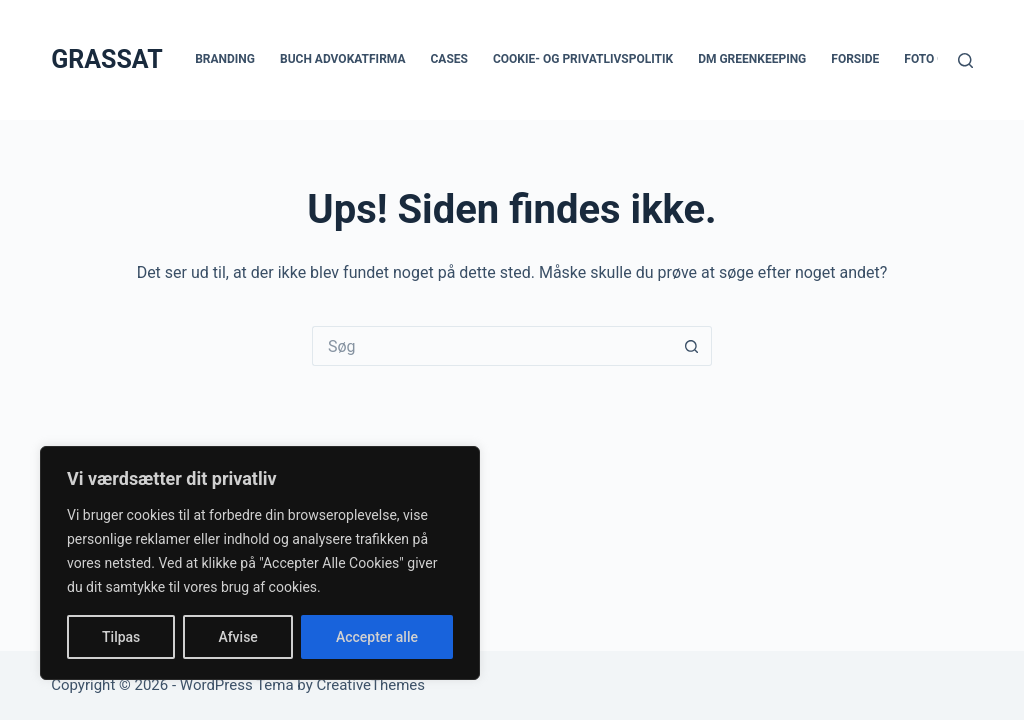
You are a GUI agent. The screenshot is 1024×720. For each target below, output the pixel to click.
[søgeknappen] (692, 346)
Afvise (237, 637)
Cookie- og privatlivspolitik (583, 59)
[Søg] (965, 60)
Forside (855, 59)
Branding (225, 59)
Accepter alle (377, 637)
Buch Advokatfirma (343, 59)
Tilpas (121, 637)
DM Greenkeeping (752, 59)
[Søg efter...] (492, 346)
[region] (260, 563)
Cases (449, 59)
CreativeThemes (371, 685)
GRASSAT (106, 59)
